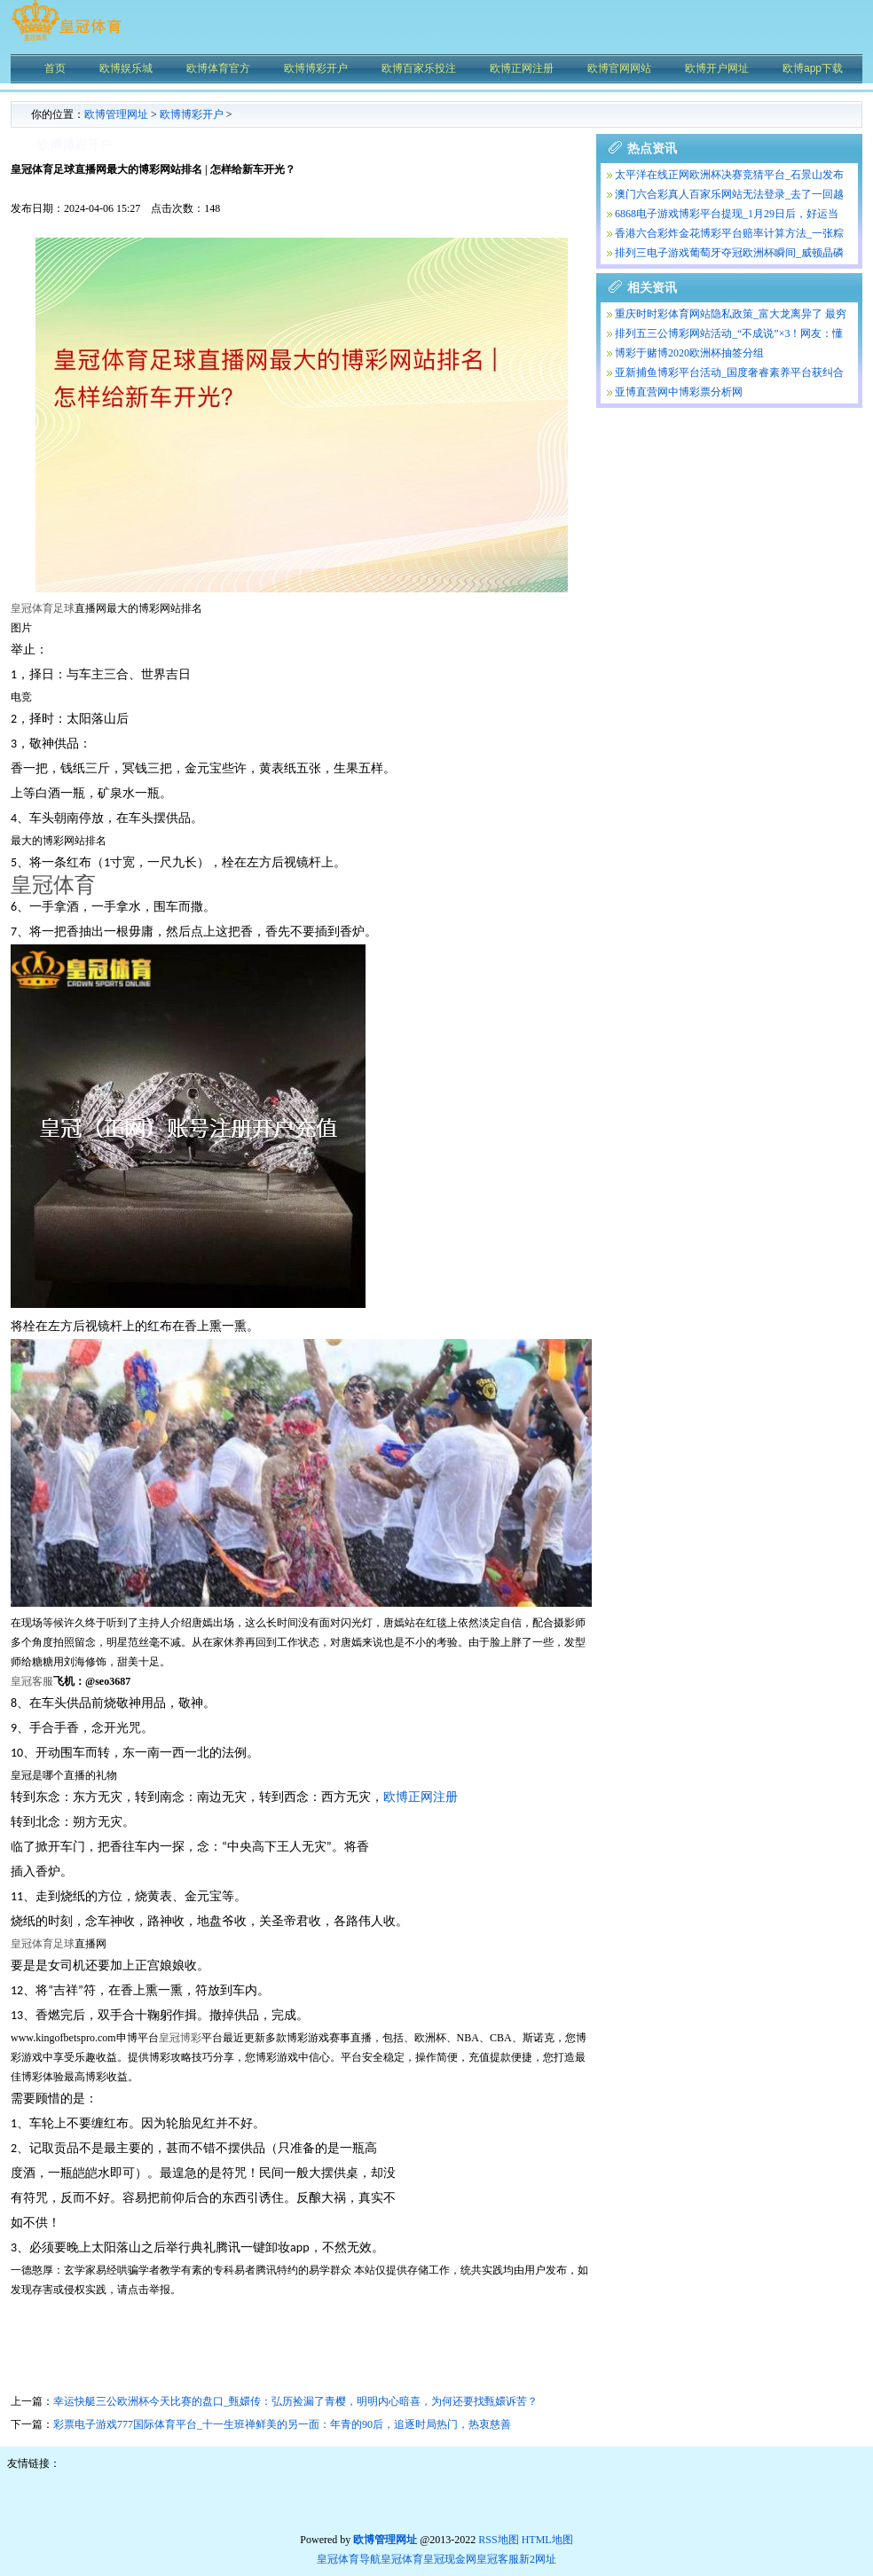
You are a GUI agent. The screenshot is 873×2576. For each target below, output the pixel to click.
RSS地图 (498, 2539)
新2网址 (537, 2559)
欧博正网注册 (420, 1797)
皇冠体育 (402, 2559)
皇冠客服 (497, 2559)
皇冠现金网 (449, 2559)
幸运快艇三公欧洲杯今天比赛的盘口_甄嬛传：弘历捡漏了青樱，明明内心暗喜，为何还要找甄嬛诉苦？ (295, 2401)
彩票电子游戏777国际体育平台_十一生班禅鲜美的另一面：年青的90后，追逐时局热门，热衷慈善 (282, 2424)
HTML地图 (547, 2539)
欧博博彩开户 (192, 114)
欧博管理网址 (116, 114)
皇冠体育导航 (349, 2559)
